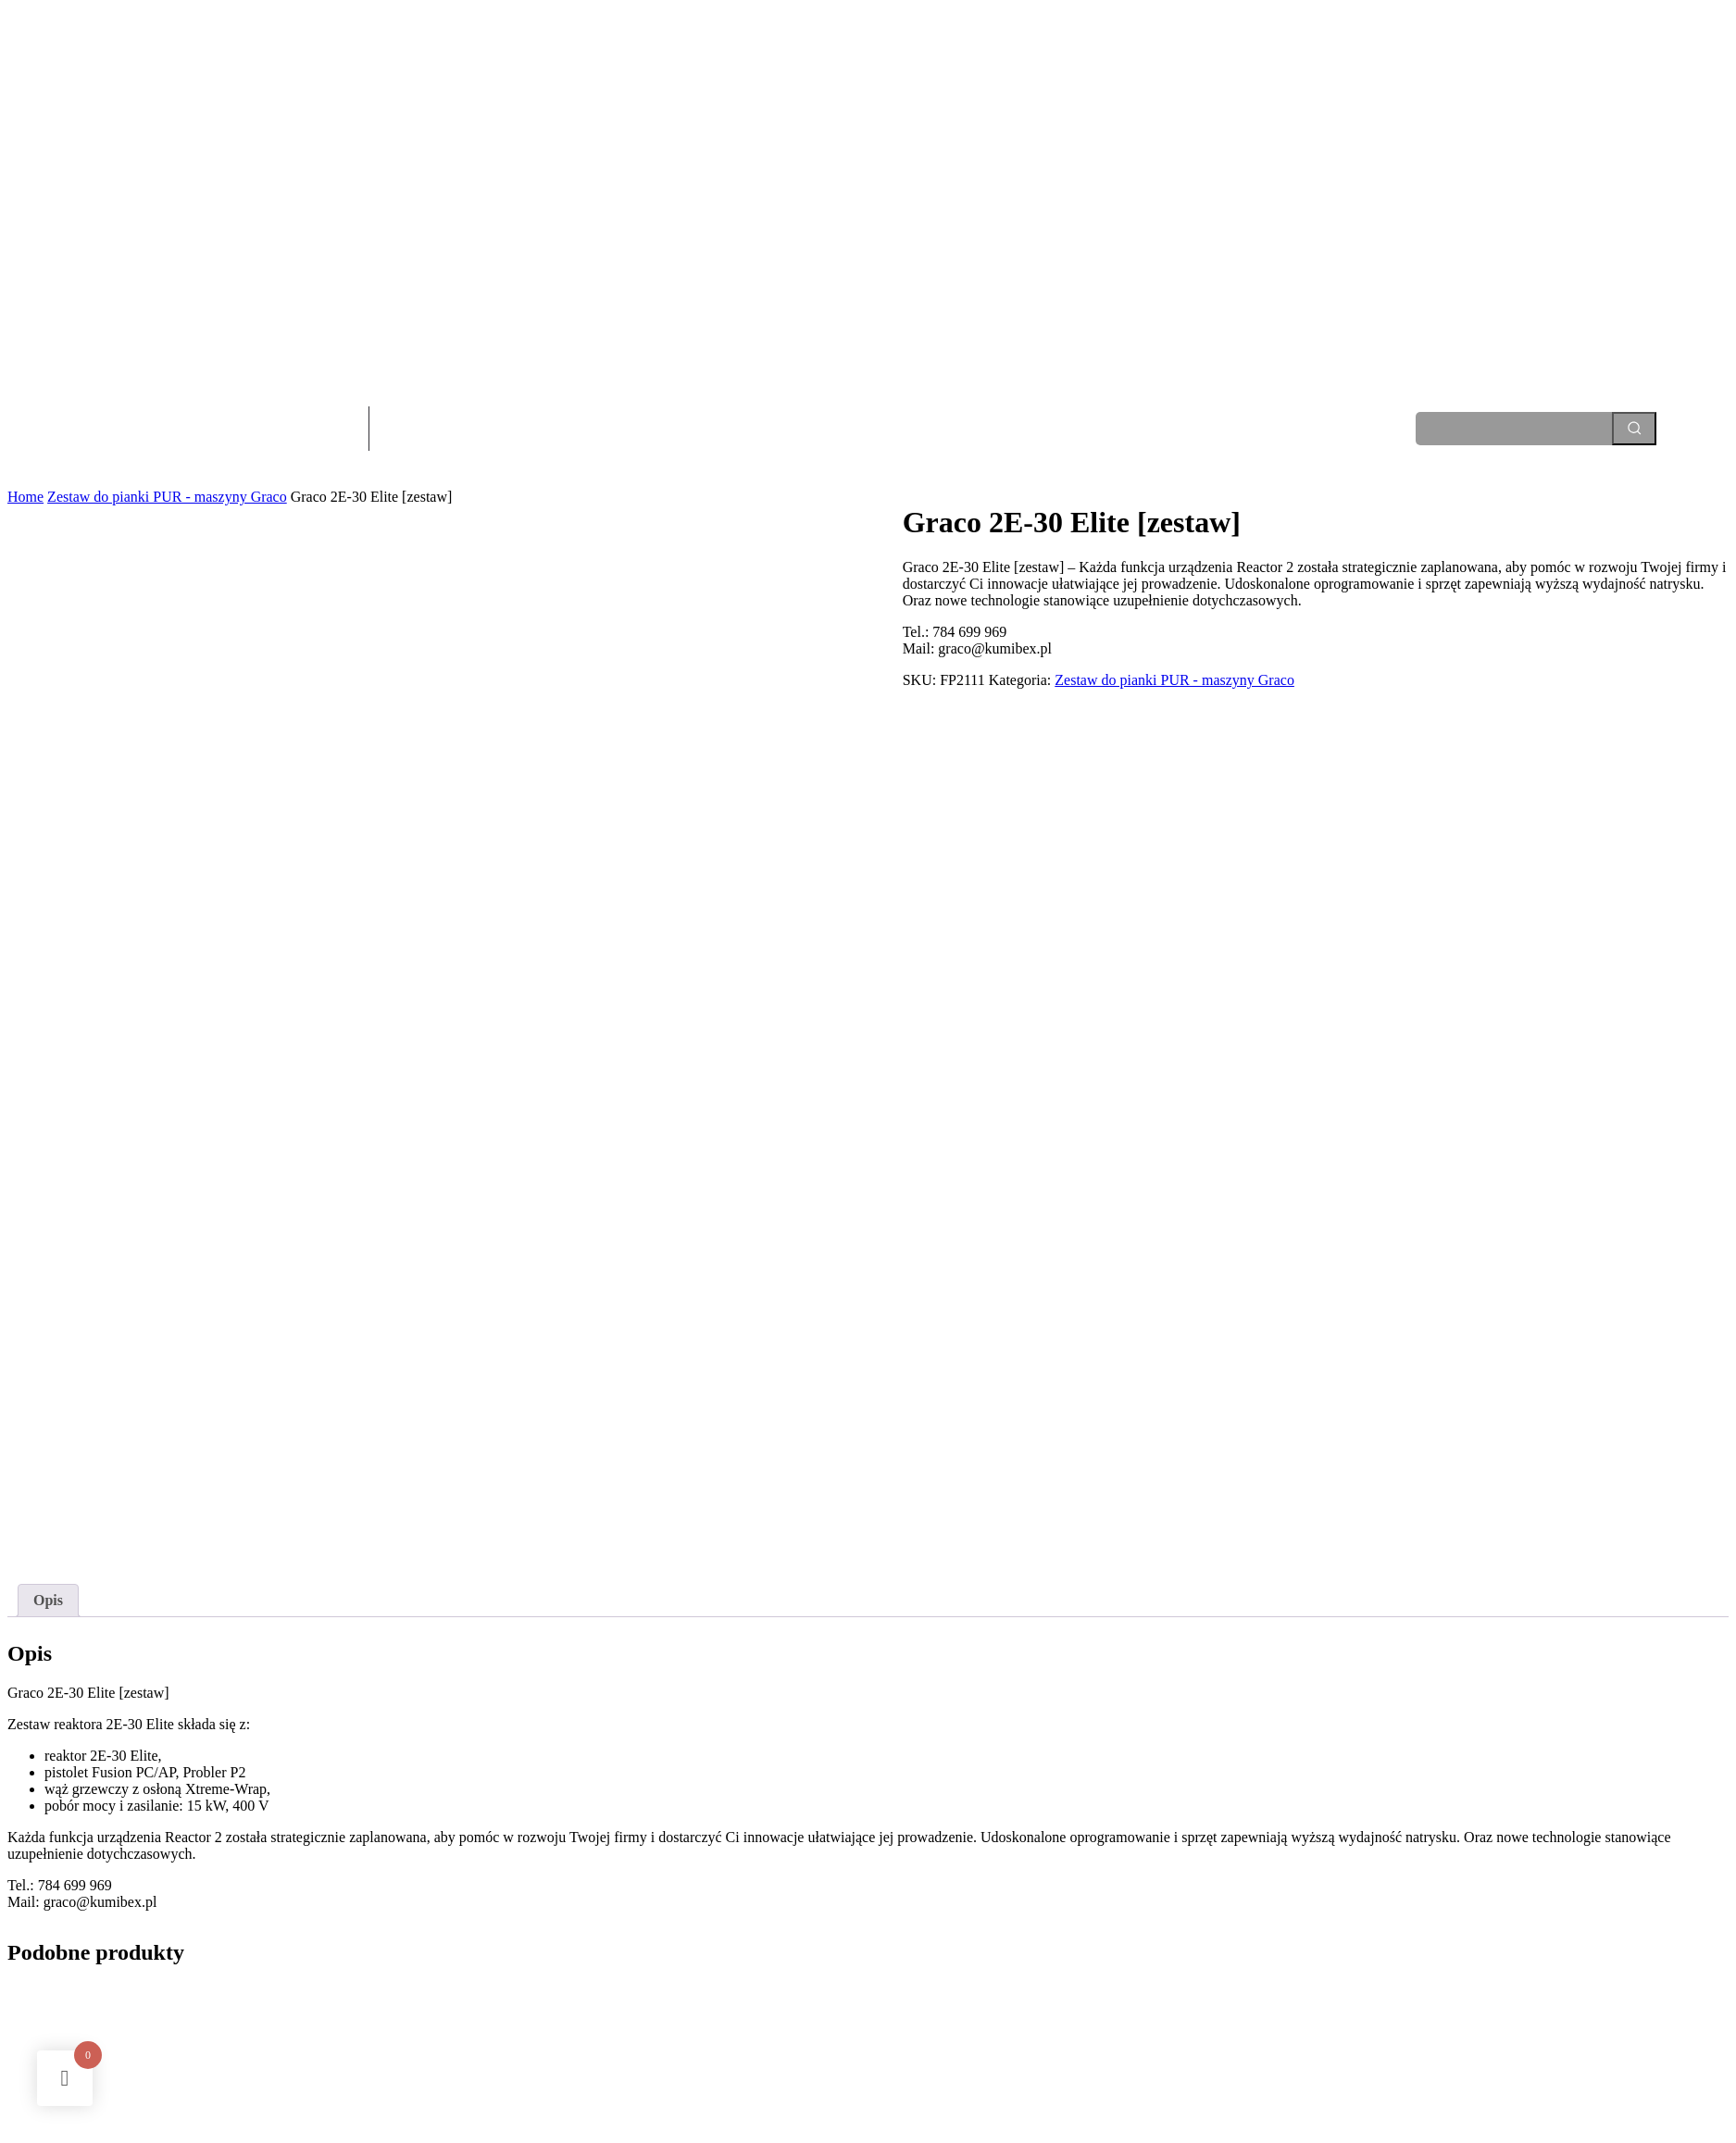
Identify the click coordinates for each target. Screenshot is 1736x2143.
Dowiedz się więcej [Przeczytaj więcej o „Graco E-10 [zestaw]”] (526, 2015)
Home (25, 497)
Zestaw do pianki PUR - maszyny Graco (167, 497)
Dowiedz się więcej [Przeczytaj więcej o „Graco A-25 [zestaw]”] (81, 2015)
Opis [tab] (48, 1394)
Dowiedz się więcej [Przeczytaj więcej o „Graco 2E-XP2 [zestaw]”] (1416, 2015)
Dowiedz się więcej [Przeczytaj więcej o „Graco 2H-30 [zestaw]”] (971, 2015)
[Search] (1634, 428)
